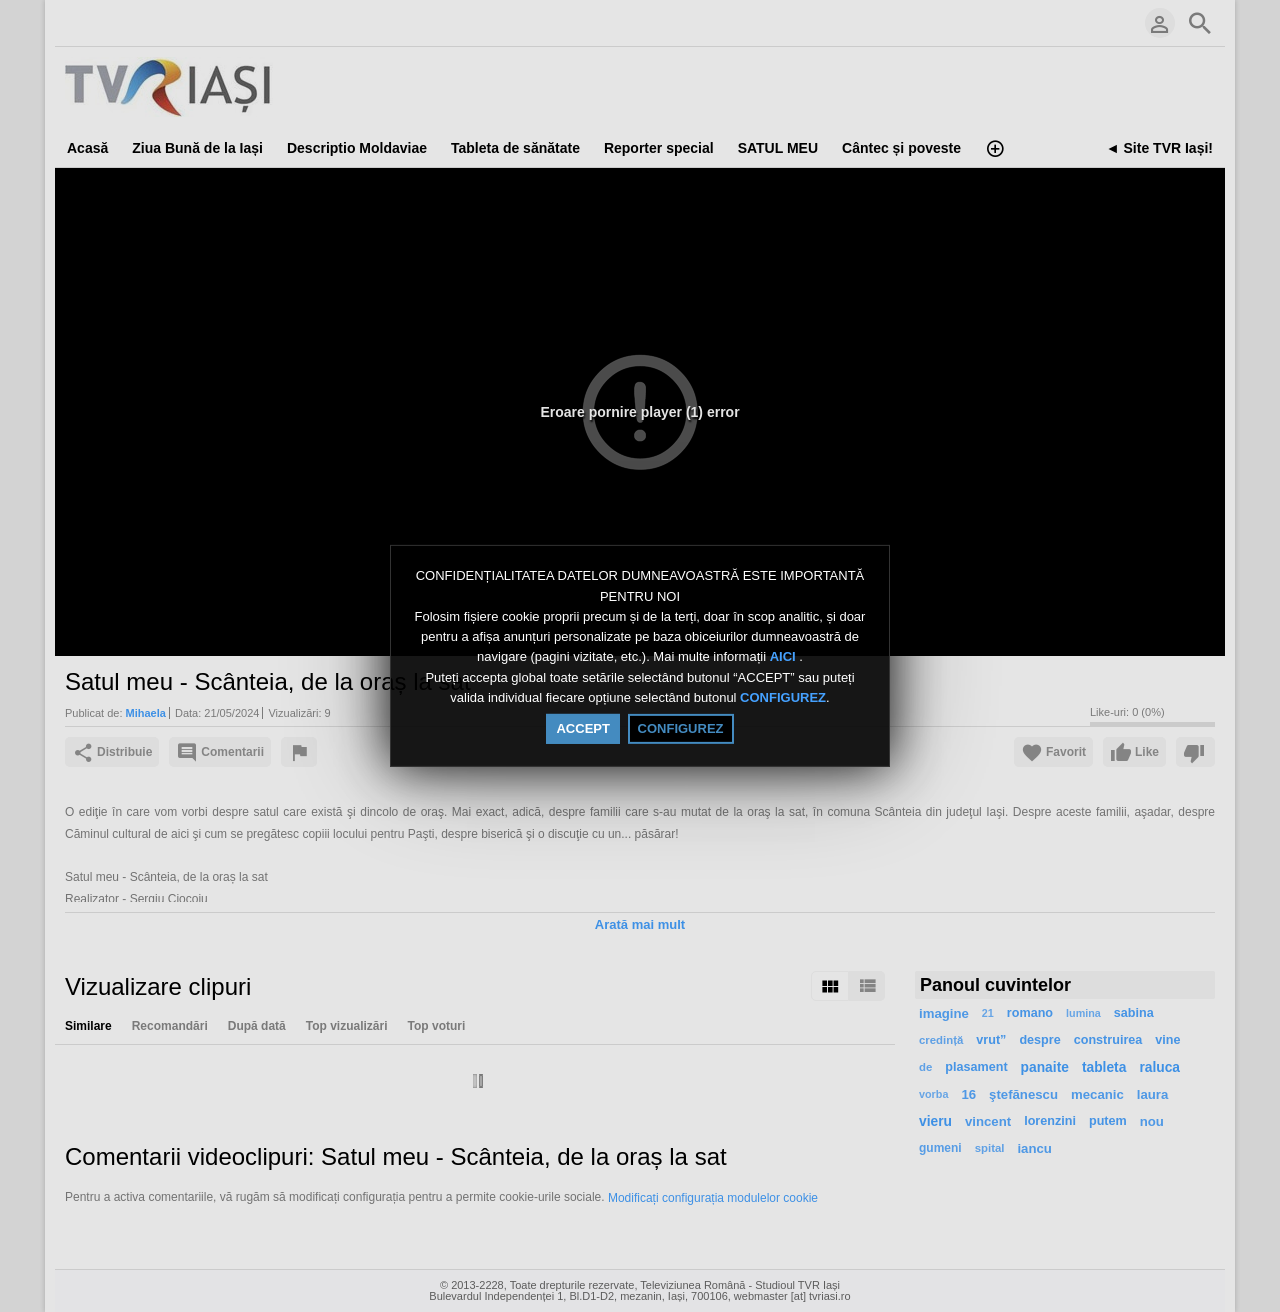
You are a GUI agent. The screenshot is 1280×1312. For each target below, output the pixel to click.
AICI (785, 657)
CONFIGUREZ (783, 697)
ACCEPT (582, 728)
